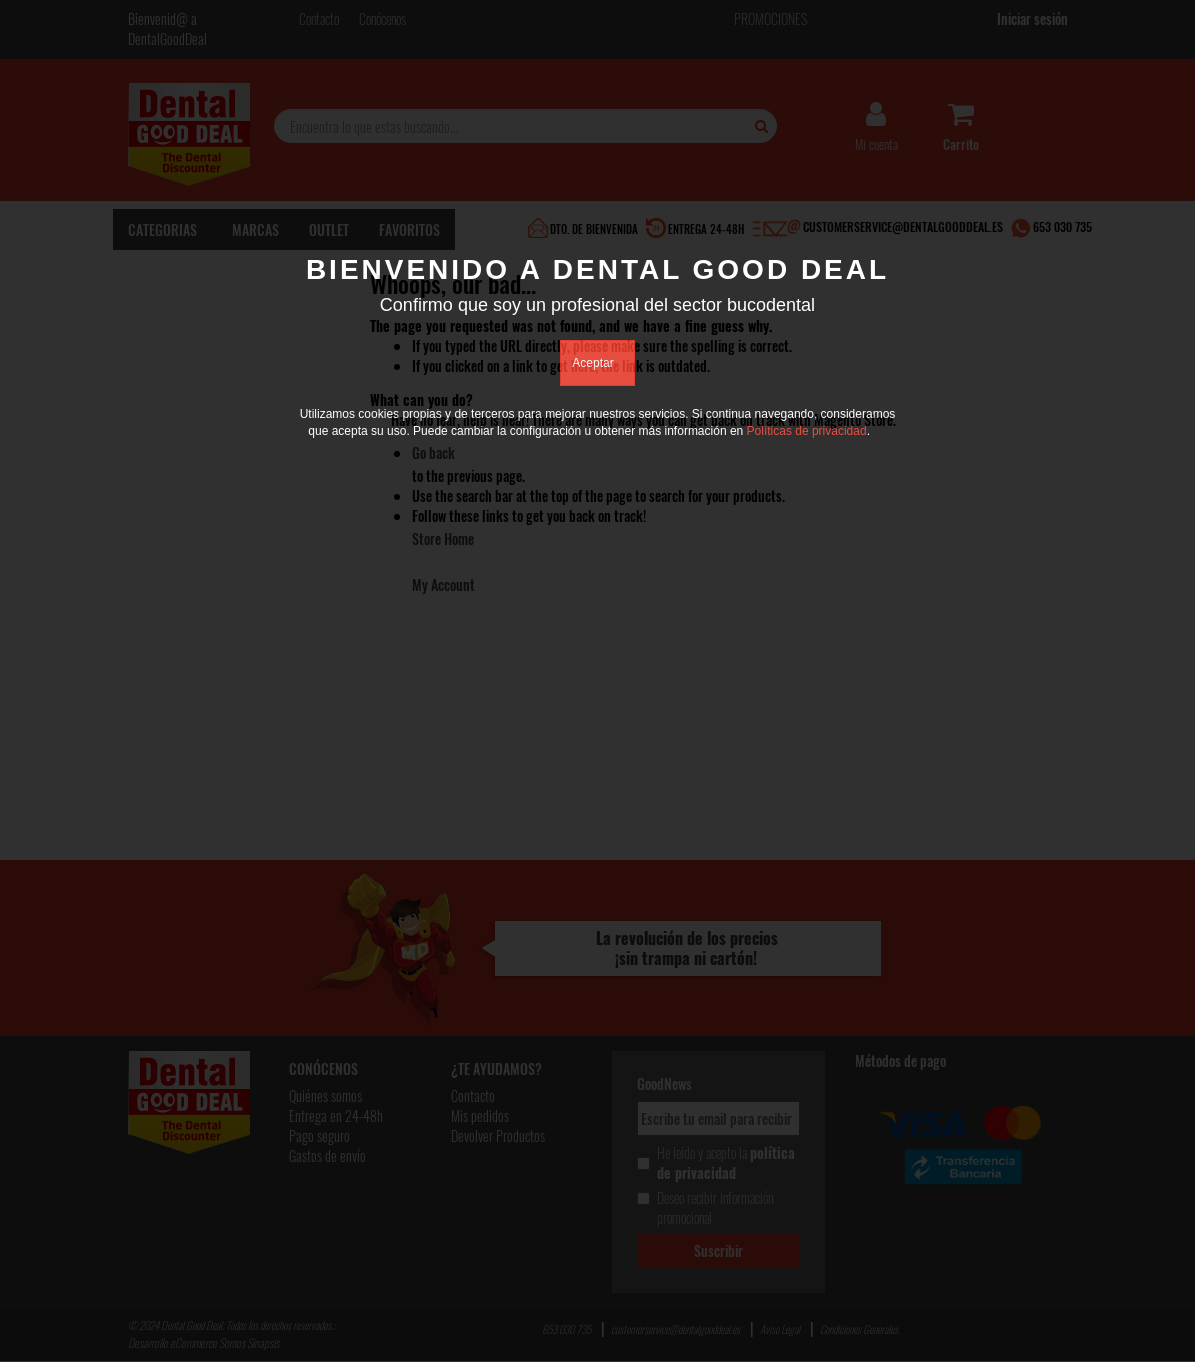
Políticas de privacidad (807, 431)
